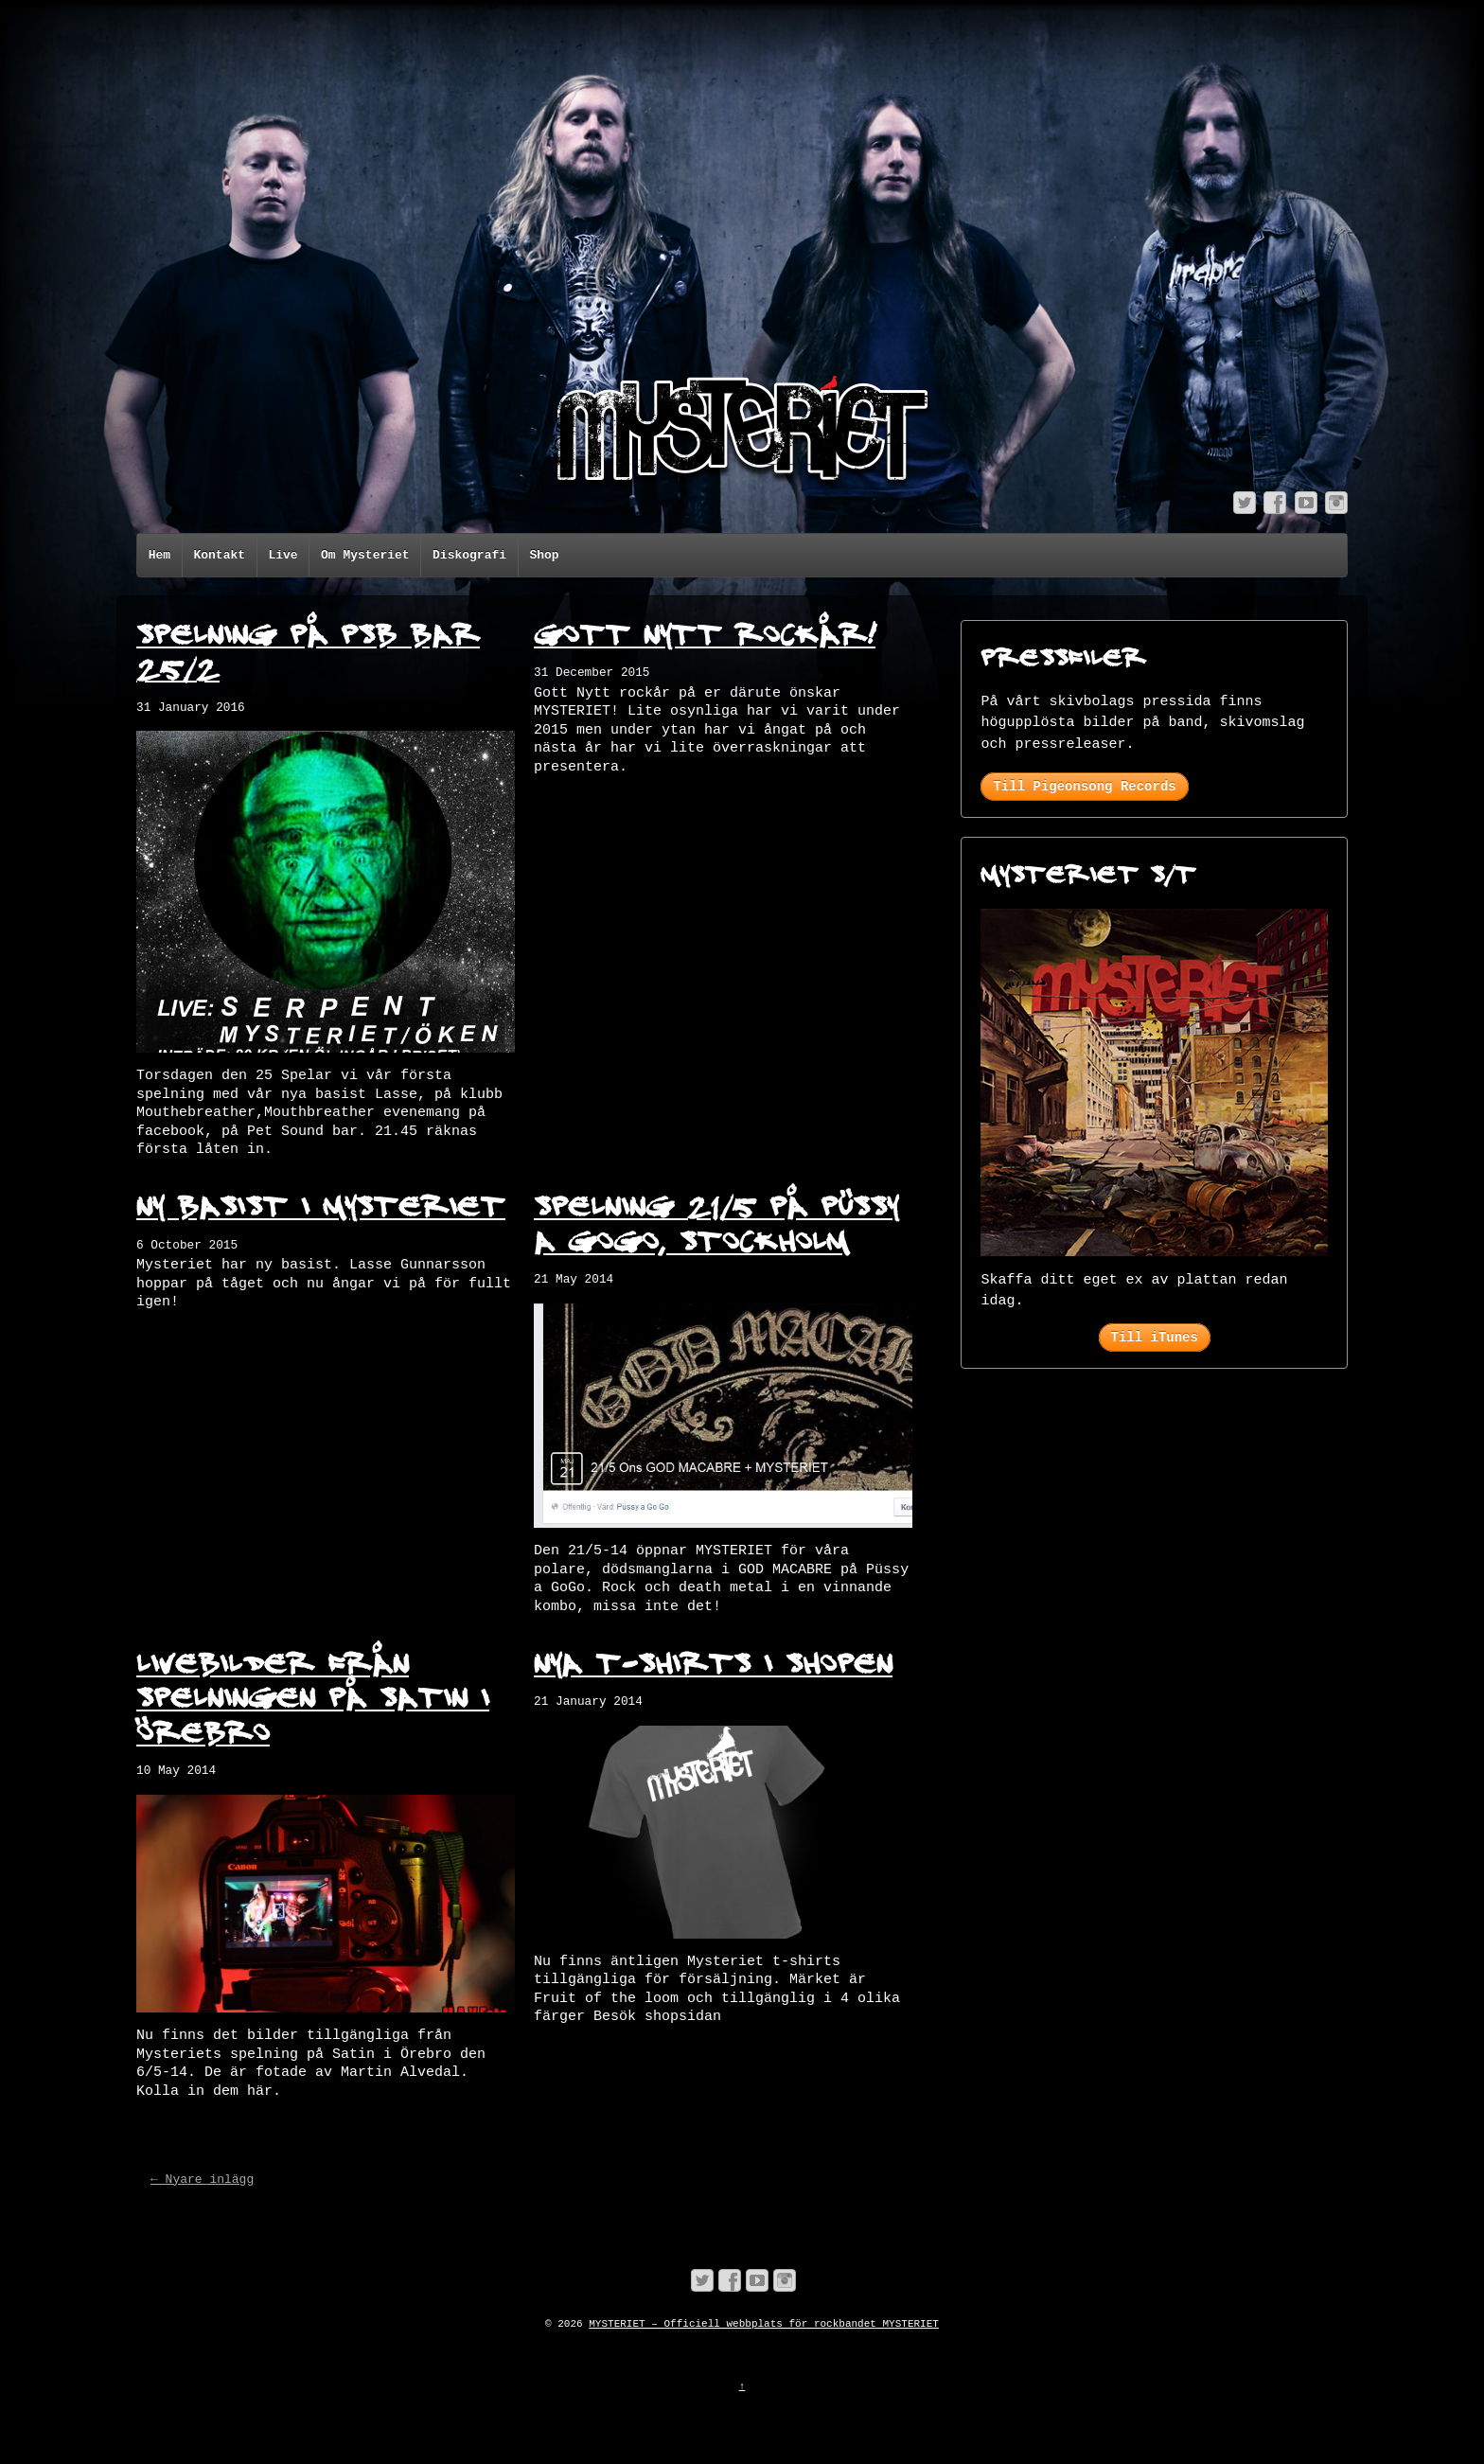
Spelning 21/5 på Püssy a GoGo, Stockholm (716, 1221)
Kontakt (219, 555)
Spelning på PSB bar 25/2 (308, 649)
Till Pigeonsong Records (1084, 786)
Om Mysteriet (365, 555)
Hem (159, 555)
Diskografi (469, 555)
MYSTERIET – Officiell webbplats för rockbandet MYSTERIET (764, 2324)
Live (282, 555)
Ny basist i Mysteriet (320, 1204)
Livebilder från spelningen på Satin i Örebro (312, 1695)
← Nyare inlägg (202, 2179)
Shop (543, 555)
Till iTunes (1154, 1337)
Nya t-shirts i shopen (713, 1661)
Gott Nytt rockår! (704, 632)
